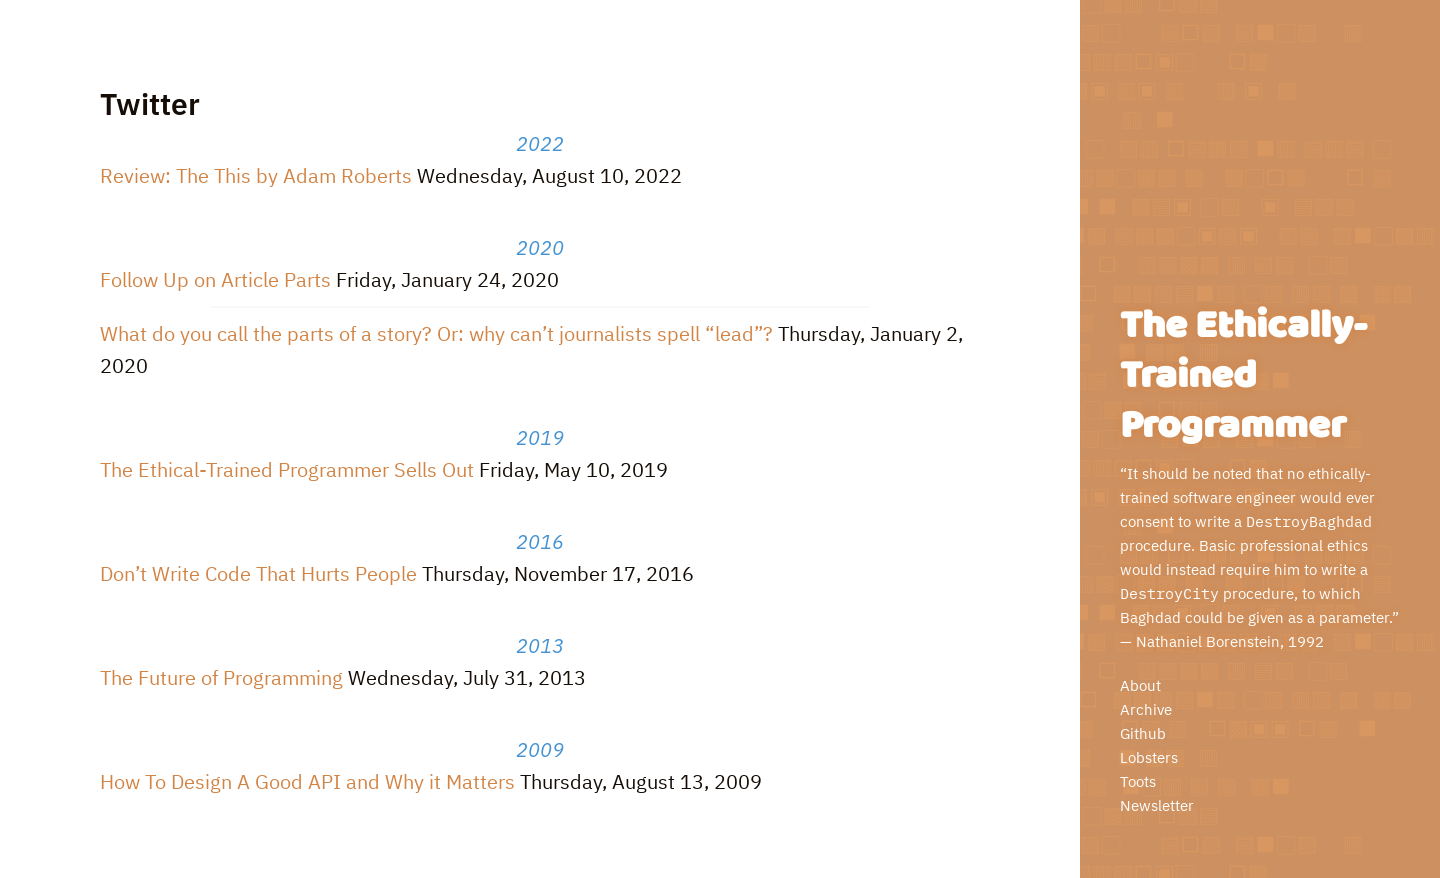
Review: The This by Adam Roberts (256, 175)
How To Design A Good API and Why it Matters (307, 781)
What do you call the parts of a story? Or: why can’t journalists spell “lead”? (436, 333)
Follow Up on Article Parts (215, 279)
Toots (1138, 781)
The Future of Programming (221, 677)
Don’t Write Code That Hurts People (258, 573)
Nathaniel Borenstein (1208, 641)
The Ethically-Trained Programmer (1243, 376)
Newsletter (1157, 805)
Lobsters (1149, 757)
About (1140, 685)
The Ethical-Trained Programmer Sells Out (287, 469)
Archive (1146, 709)
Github (1143, 733)
